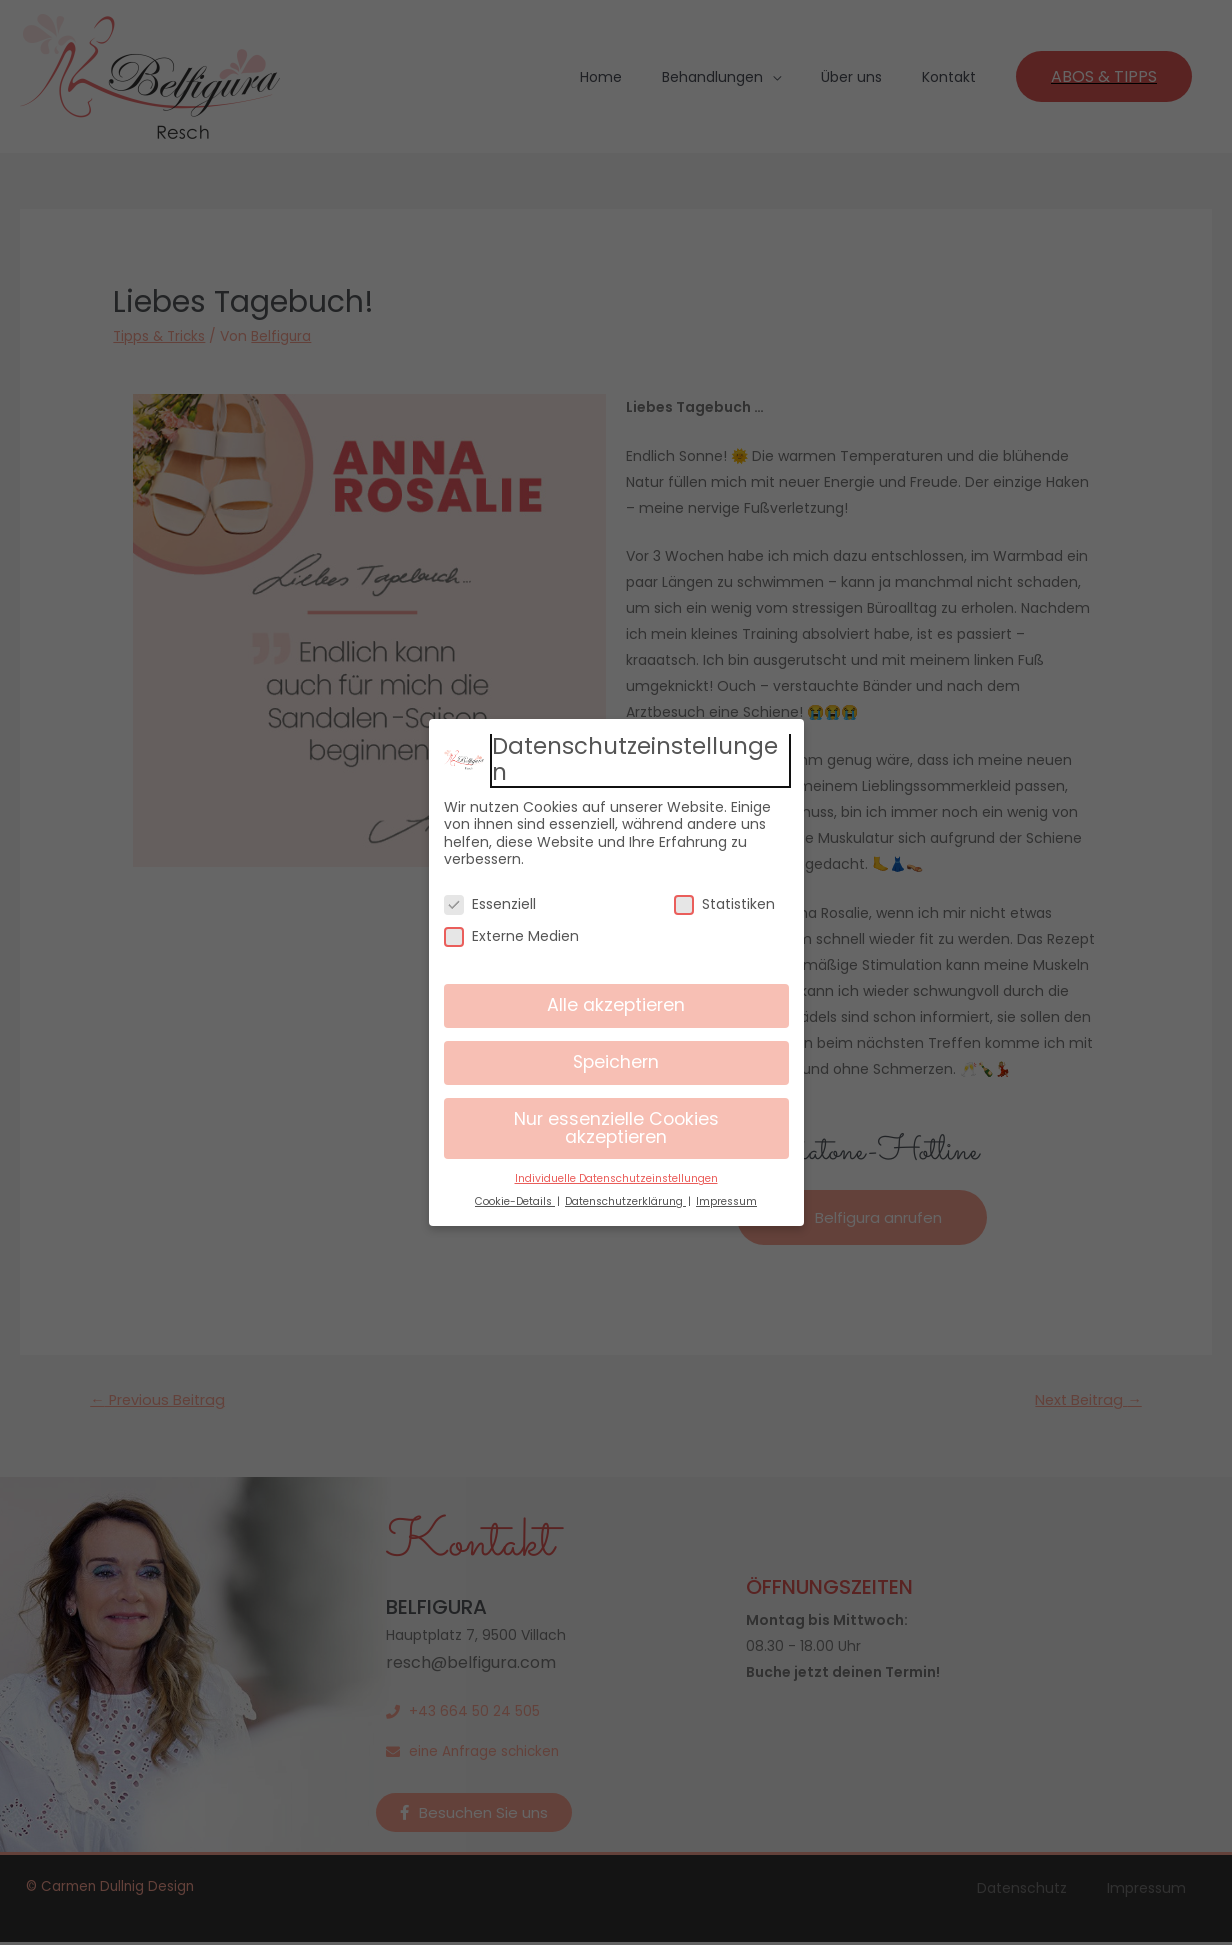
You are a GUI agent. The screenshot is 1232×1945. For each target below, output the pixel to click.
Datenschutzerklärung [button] (625, 1201)
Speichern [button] (616, 1062)
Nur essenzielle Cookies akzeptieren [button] (616, 1128)
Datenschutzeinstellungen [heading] (635, 759)
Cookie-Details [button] (515, 1201)
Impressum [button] (726, 1201)
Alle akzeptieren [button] (616, 1005)
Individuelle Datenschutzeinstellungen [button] (616, 1178)
